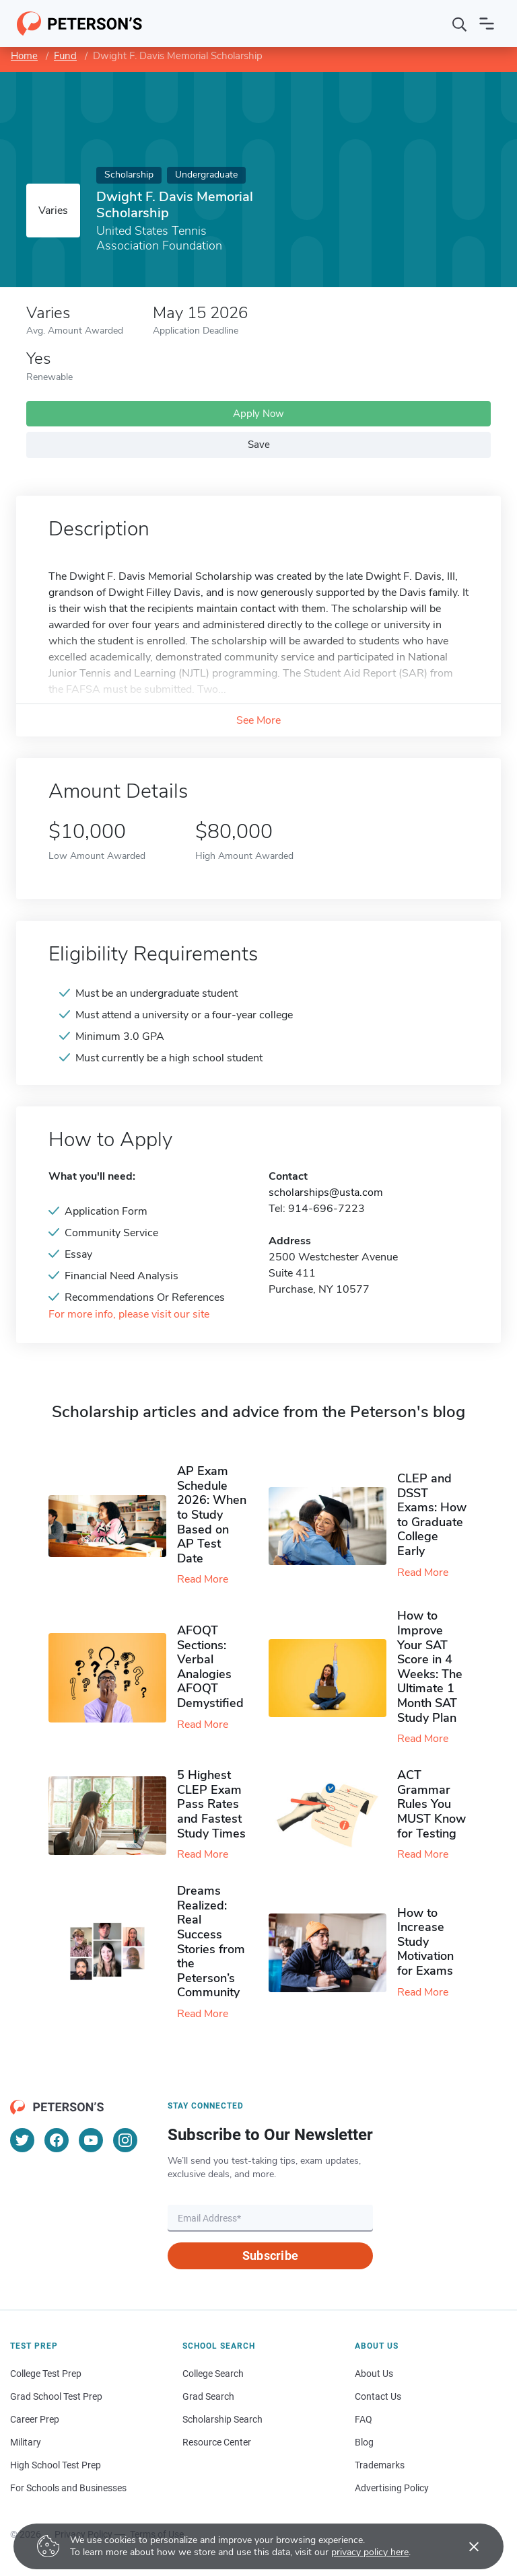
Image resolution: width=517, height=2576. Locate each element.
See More (258, 720)
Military (25, 2442)
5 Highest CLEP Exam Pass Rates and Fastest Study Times (211, 1804)
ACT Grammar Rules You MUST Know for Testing (431, 1804)
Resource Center (216, 2442)
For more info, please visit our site (128, 1314)
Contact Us (378, 2396)
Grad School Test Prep (56, 2396)
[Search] (459, 23)
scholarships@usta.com (326, 1192)
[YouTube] (91, 2140)
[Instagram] (125, 2140)
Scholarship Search (222, 2419)
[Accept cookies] (464, 2546)
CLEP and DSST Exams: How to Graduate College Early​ (432, 1514)
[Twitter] (22, 2140)
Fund (65, 56)
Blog (364, 2442)
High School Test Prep (55, 2465)
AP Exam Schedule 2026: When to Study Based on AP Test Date (211, 1514)
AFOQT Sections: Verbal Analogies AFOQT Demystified (210, 1666)
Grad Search (208, 2396)
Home (24, 56)
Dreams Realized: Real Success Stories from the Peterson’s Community (211, 1941)
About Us (374, 2373)
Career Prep (34, 2419)
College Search (213, 2373)
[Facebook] (56, 2140)
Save (259, 444)
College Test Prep (45, 2373)
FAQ (363, 2419)
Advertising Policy (392, 2488)
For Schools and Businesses (68, 2488)
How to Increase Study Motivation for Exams (425, 1942)
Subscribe (270, 2255)
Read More (202, 1579)
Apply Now (258, 413)
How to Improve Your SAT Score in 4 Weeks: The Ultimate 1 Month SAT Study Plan (429, 1666)
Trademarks (380, 2465)
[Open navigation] (486, 23)
